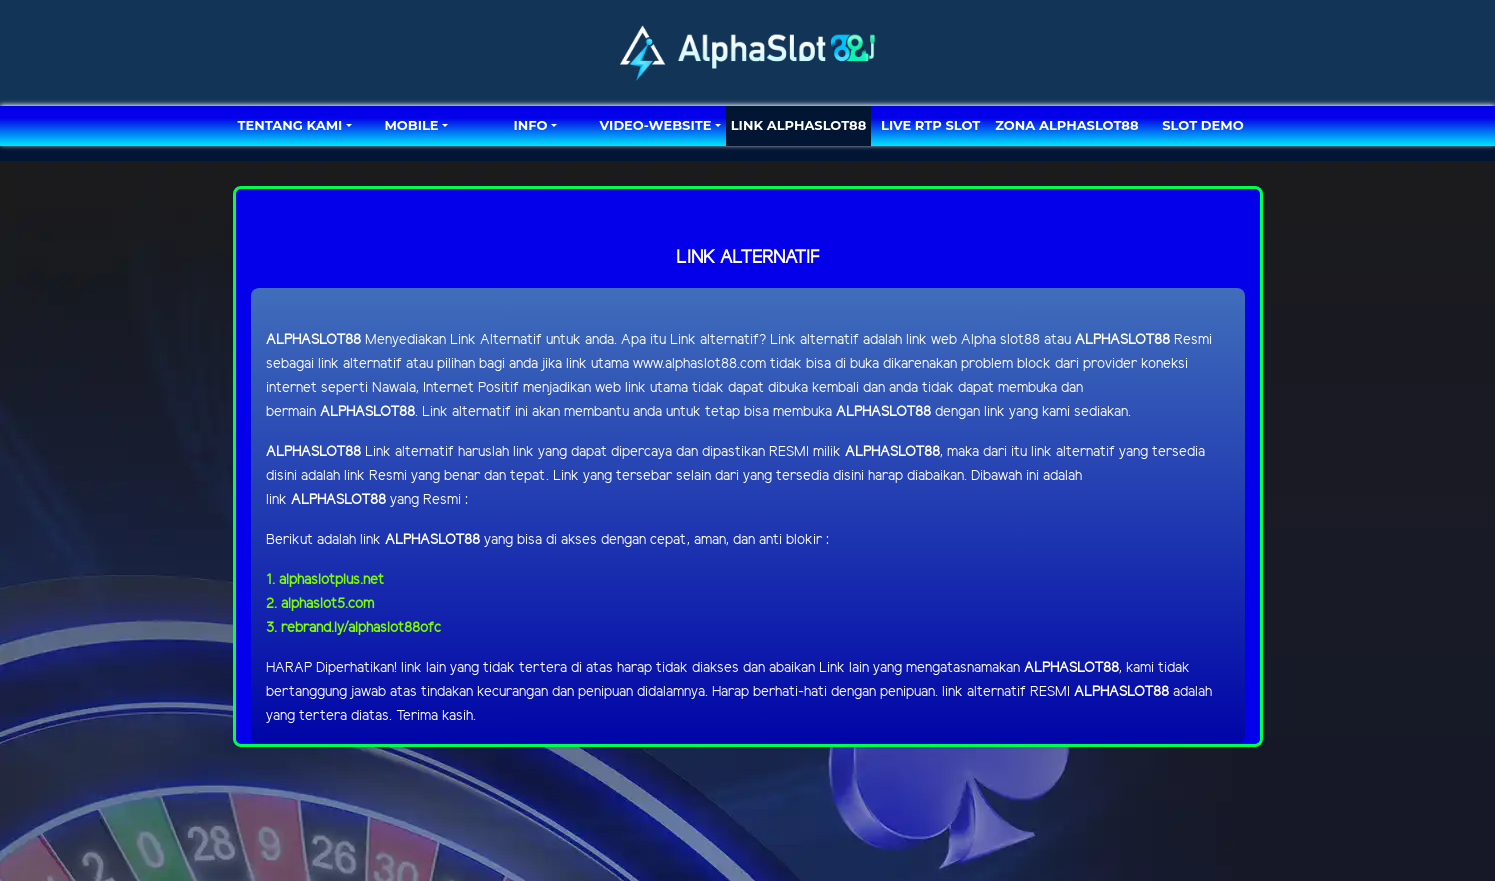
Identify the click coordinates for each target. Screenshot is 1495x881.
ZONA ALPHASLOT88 (1066, 125)
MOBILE (411, 125)
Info (530, 125)
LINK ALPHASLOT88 (798, 125)
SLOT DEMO (1202, 125)
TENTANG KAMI (290, 125)
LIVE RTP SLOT (930, 125)
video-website (656, 125)
